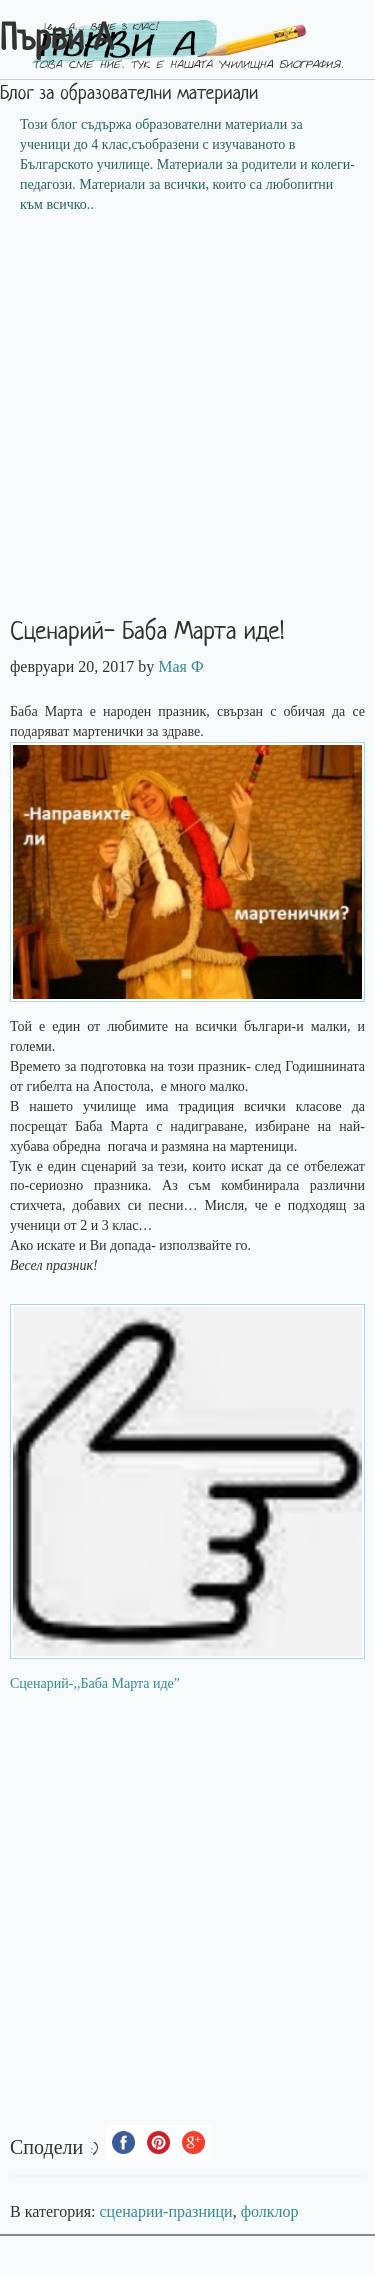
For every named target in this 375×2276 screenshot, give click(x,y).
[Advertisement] (187, 422)
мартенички (110, 731)
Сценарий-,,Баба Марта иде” (95, 1683)
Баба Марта (111, 1126)
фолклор (270, 2211)
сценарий (111, 1166)
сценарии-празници (166, 2211)
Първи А (56, 41)
